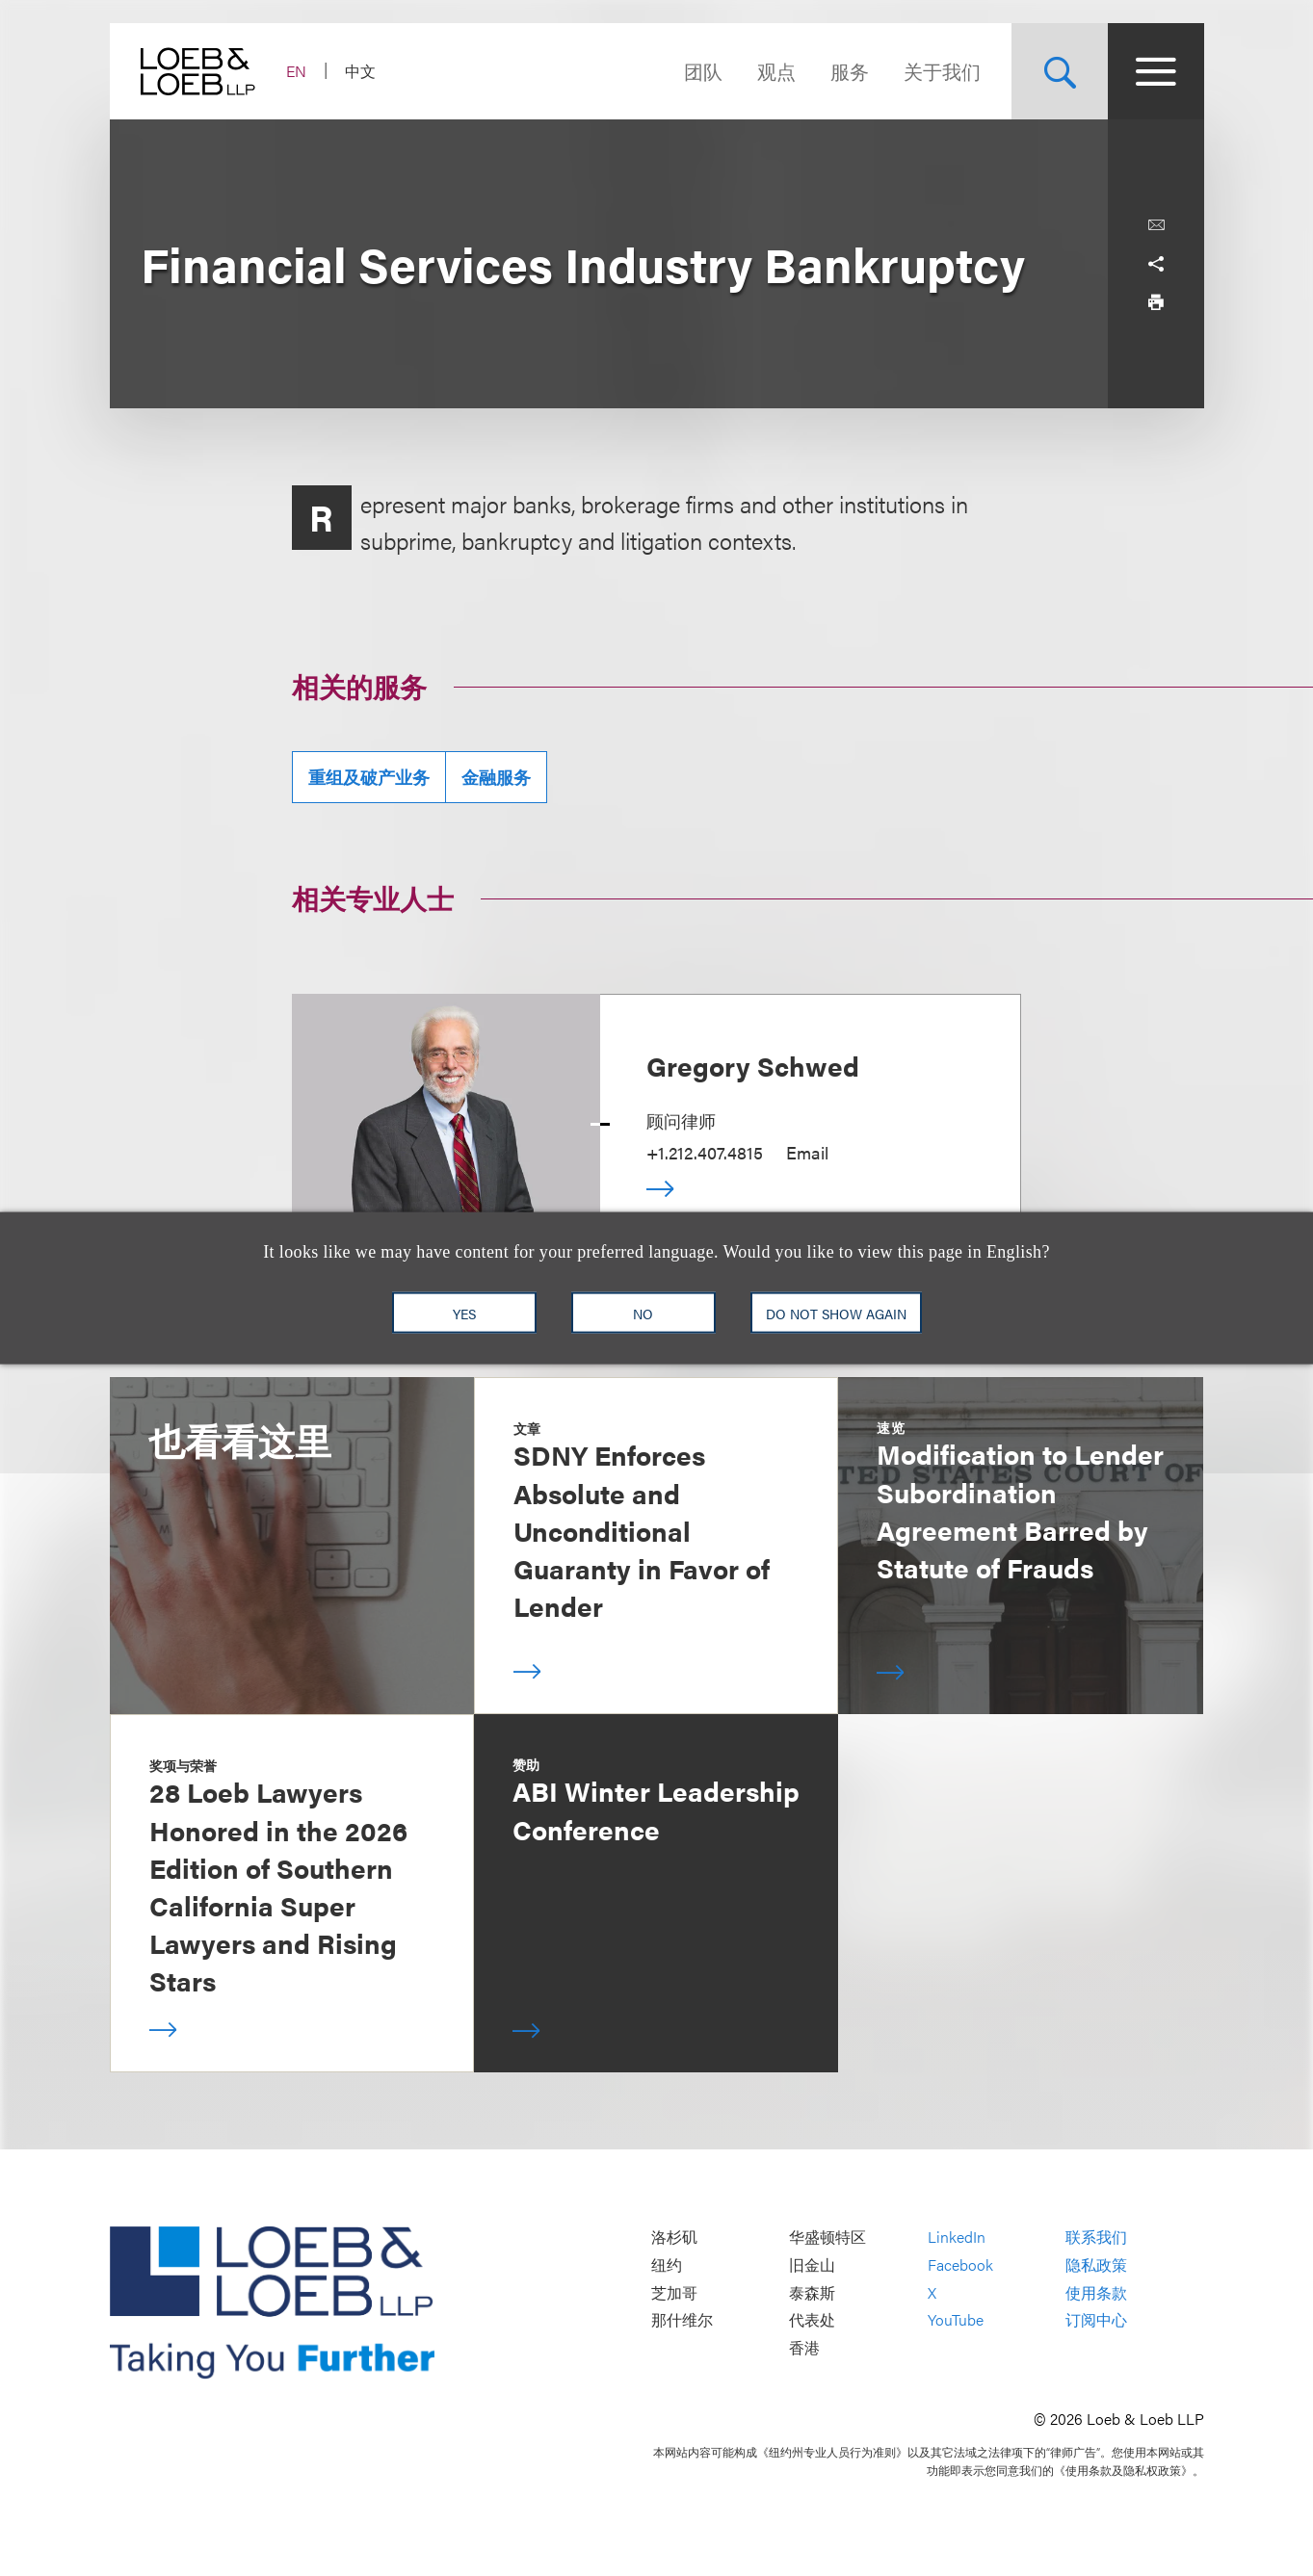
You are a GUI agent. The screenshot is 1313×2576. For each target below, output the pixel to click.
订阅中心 (1096, 2320)
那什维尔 (682, 2320)
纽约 (666, 2264)
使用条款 (1096, 2292)
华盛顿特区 (827, 2237)
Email (807, 1152)
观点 (776, 71)
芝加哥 (674, 2292)
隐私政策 (1096, 2264)
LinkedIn (956, 2237)
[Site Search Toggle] (1059, 71)
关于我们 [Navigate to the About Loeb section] (942, 71)
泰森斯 (812, 2292)
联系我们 (1096, 2237)
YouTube (956, 2320)
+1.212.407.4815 (704, 1152)
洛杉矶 (674, 2237)
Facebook (960, 2264)
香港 (804, 2347)
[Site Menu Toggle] (1156, 71)
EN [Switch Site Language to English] (296, 71)
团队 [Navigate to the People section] (703, 71)
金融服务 (496, 777)
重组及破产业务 (369, 777)
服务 (849, 71)
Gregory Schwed (752, 1065)
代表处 (812, 2320)
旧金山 (812, 2264)
